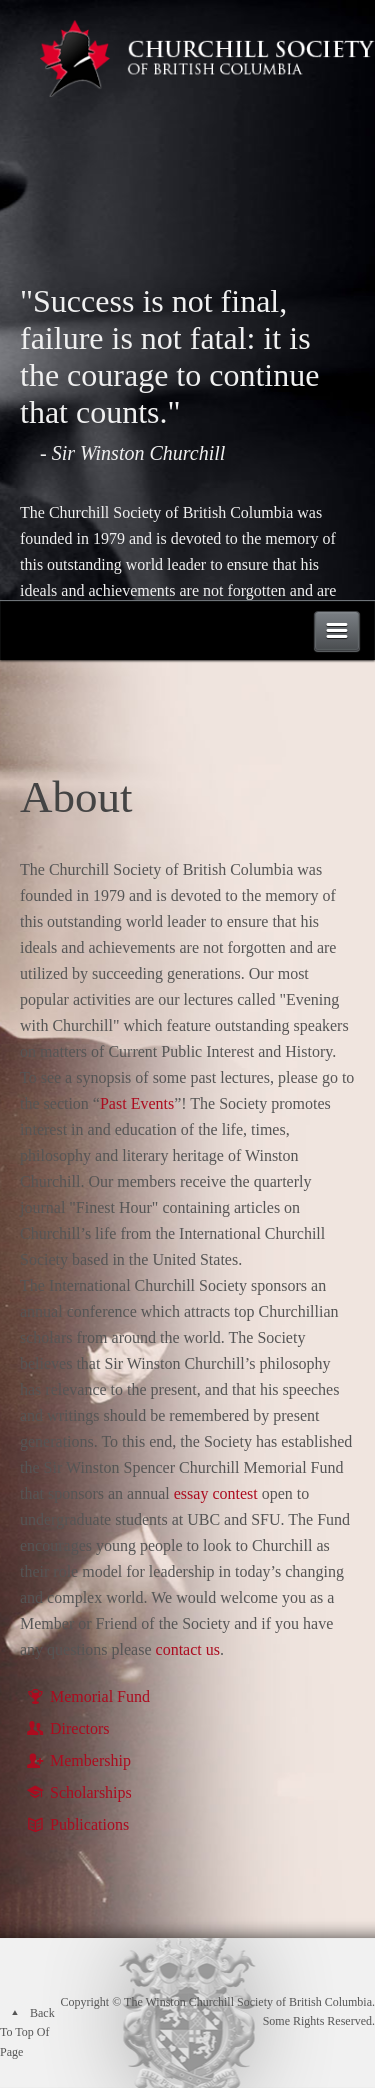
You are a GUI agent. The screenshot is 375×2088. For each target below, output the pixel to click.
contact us (188, 1649)
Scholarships (78, 1792)
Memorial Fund (87, 1696)
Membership (78, 1760)
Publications (77, 1824)
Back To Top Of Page (27, 2032)
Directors (67, 1728)
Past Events (137, 1103)
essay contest (216, 1493)
